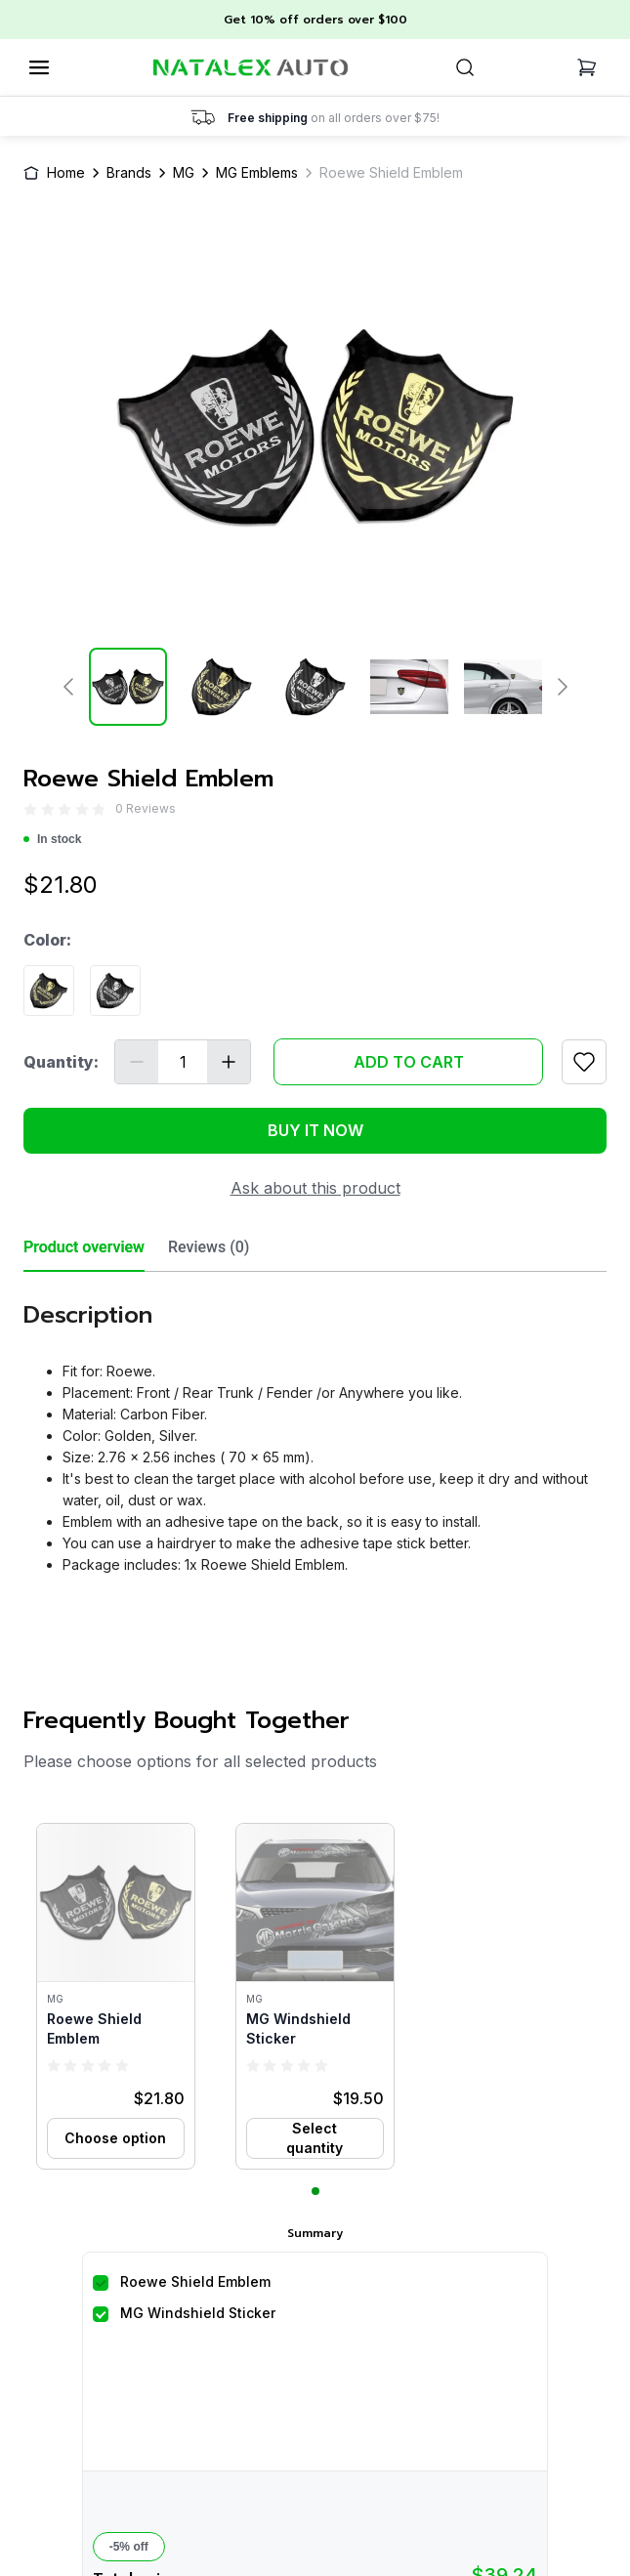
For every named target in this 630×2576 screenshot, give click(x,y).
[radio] (30, 809)
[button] (115, 1996)
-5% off (128, 2547)
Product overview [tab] (84, 1247)
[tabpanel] (315, 1430)
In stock (52, 839)
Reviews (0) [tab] (208, 1247)
